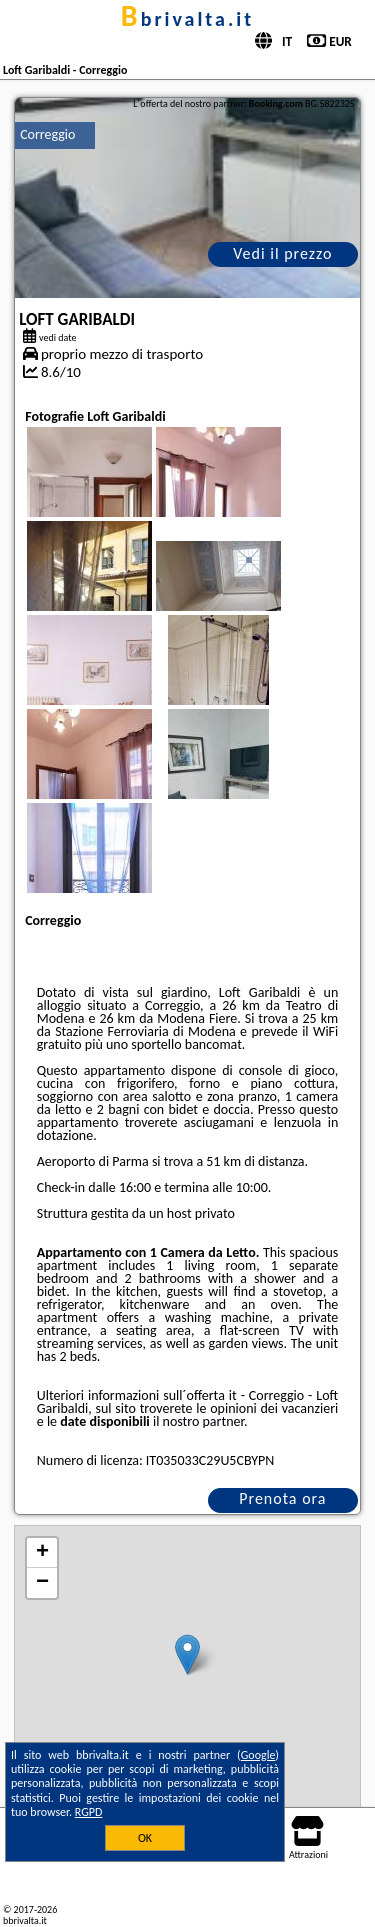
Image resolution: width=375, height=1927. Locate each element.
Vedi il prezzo (282, 253)
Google (258, 1755)
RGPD (89, 1812)
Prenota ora (282, 1498)
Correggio (47, 134)
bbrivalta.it (187, 19)
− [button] (42, 1583)
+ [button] (42, 1553)
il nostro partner (198, 1421)
